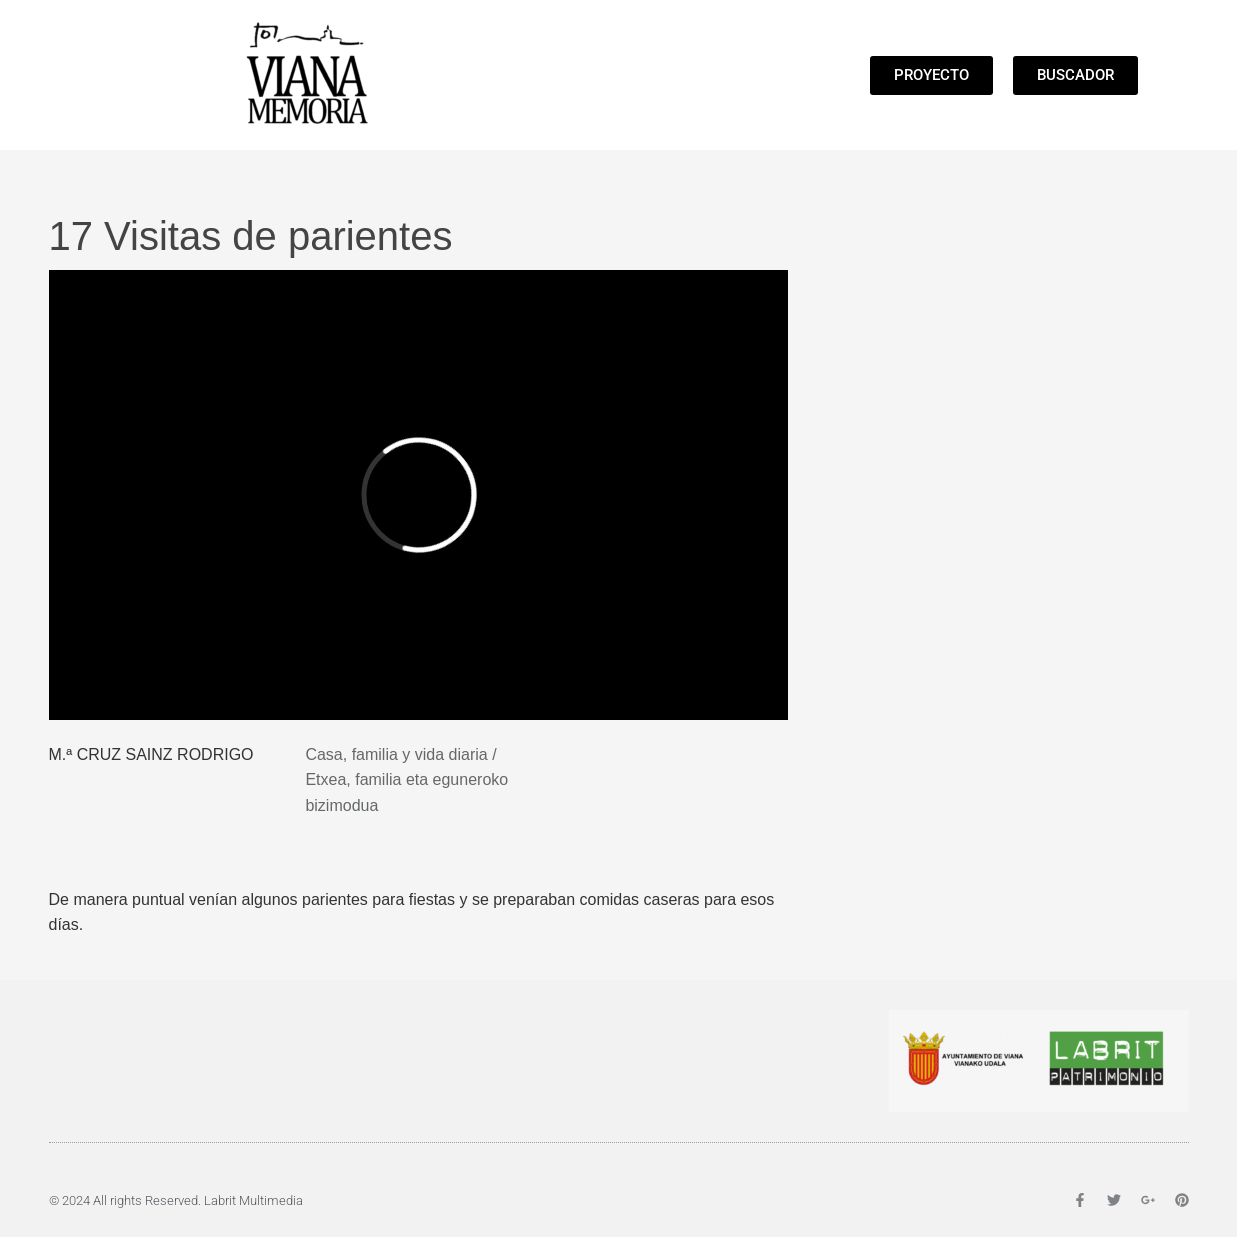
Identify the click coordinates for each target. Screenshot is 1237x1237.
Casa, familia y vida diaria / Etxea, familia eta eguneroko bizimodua (406, 780)
